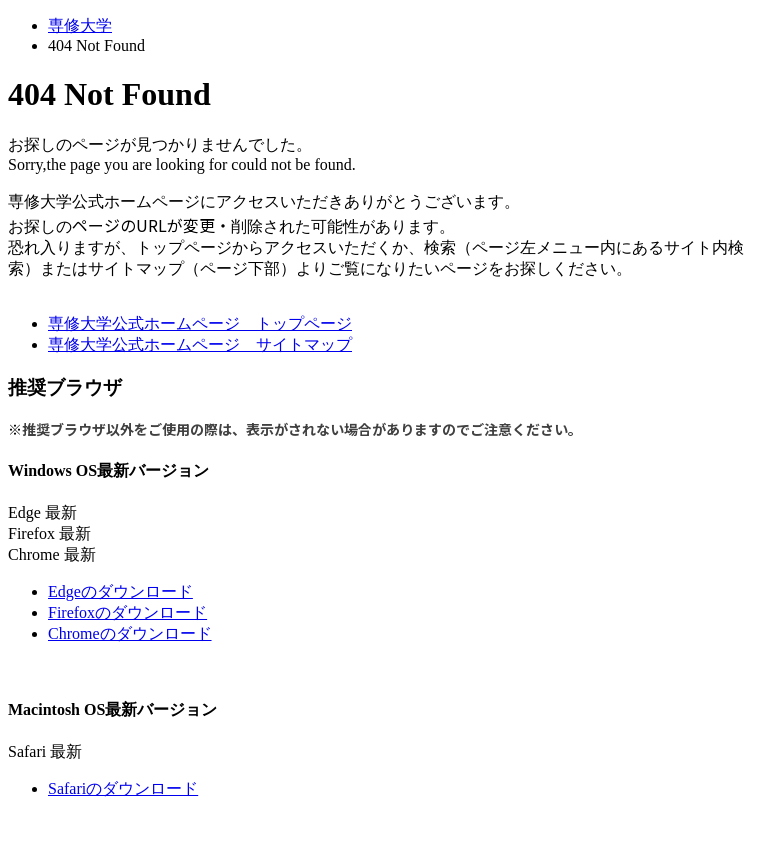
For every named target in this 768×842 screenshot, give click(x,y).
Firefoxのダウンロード (127, 612)
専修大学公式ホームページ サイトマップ (200, 344)
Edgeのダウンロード (120, 591)
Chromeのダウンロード (130, 633)
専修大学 (80, 25)
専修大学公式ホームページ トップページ (200, 323)
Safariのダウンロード (123, 788)
